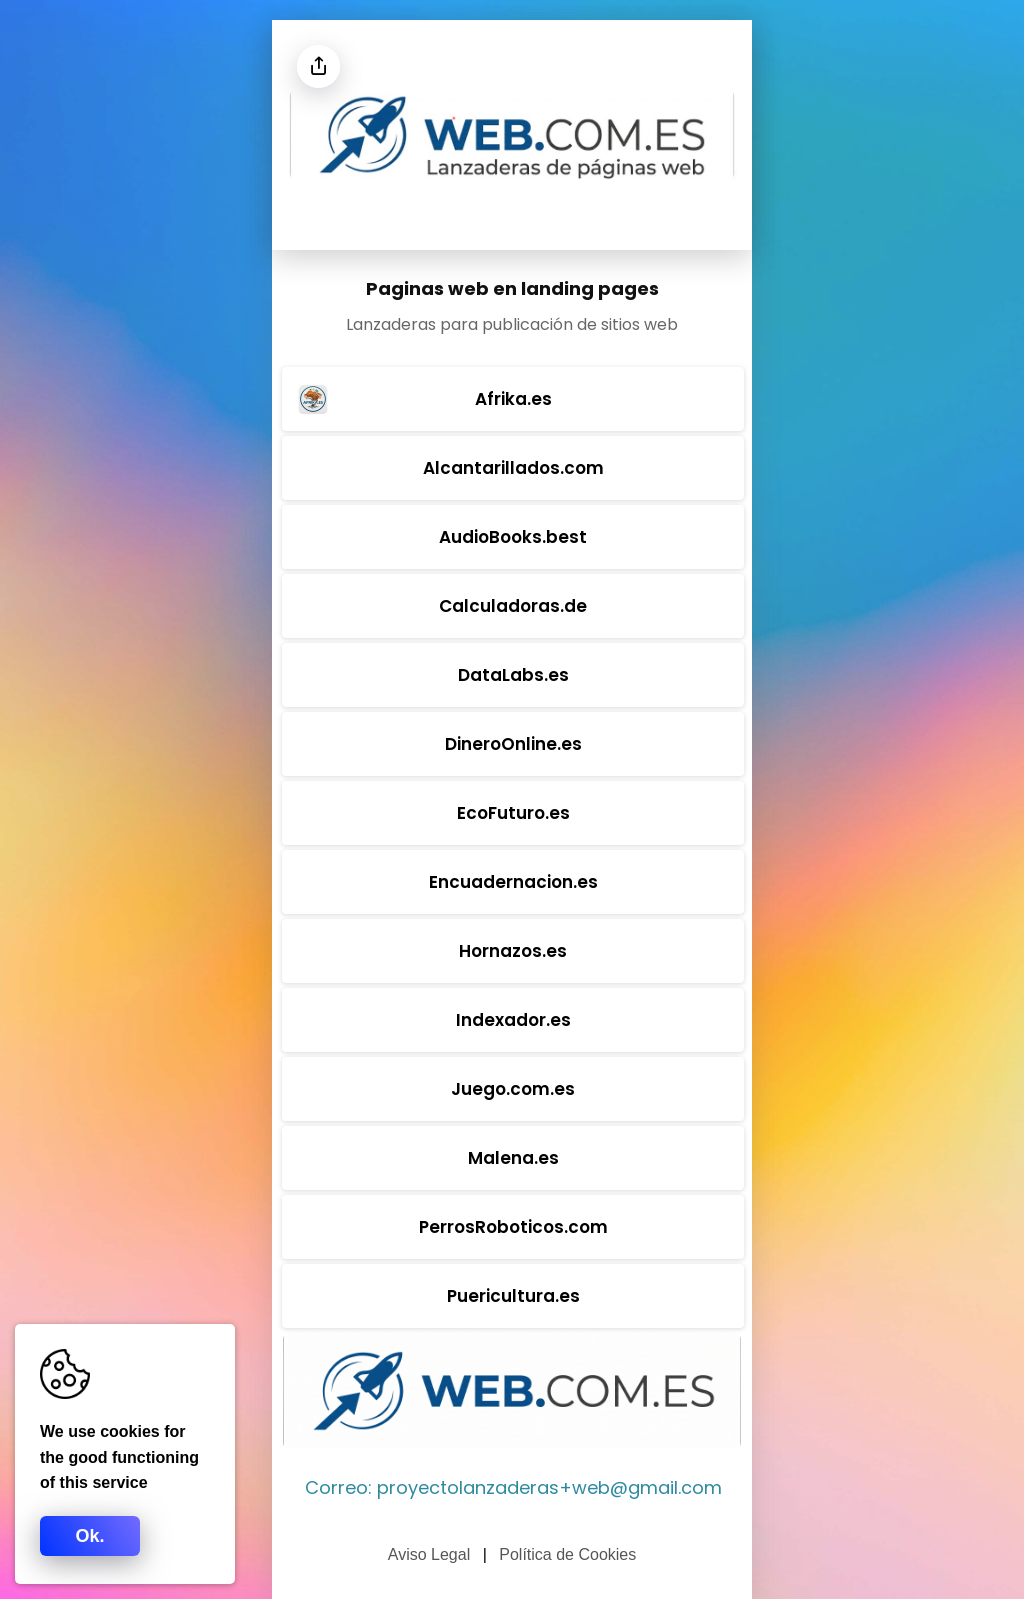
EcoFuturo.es (513, 813)
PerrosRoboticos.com (513, 1227)
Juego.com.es (513, 1089)
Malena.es (513, 1158)
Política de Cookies (567, 1554)
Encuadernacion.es (513, 882)
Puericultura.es (513, 1296)
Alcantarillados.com (513, 468)
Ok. (89, 1536)
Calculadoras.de (513, 606)
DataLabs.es (513, 675)
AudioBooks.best (513, 537)
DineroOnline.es (513, 744)
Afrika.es (422, 399)
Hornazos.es (513, 951)
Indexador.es (513, 1020)
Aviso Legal (429, 1554)
